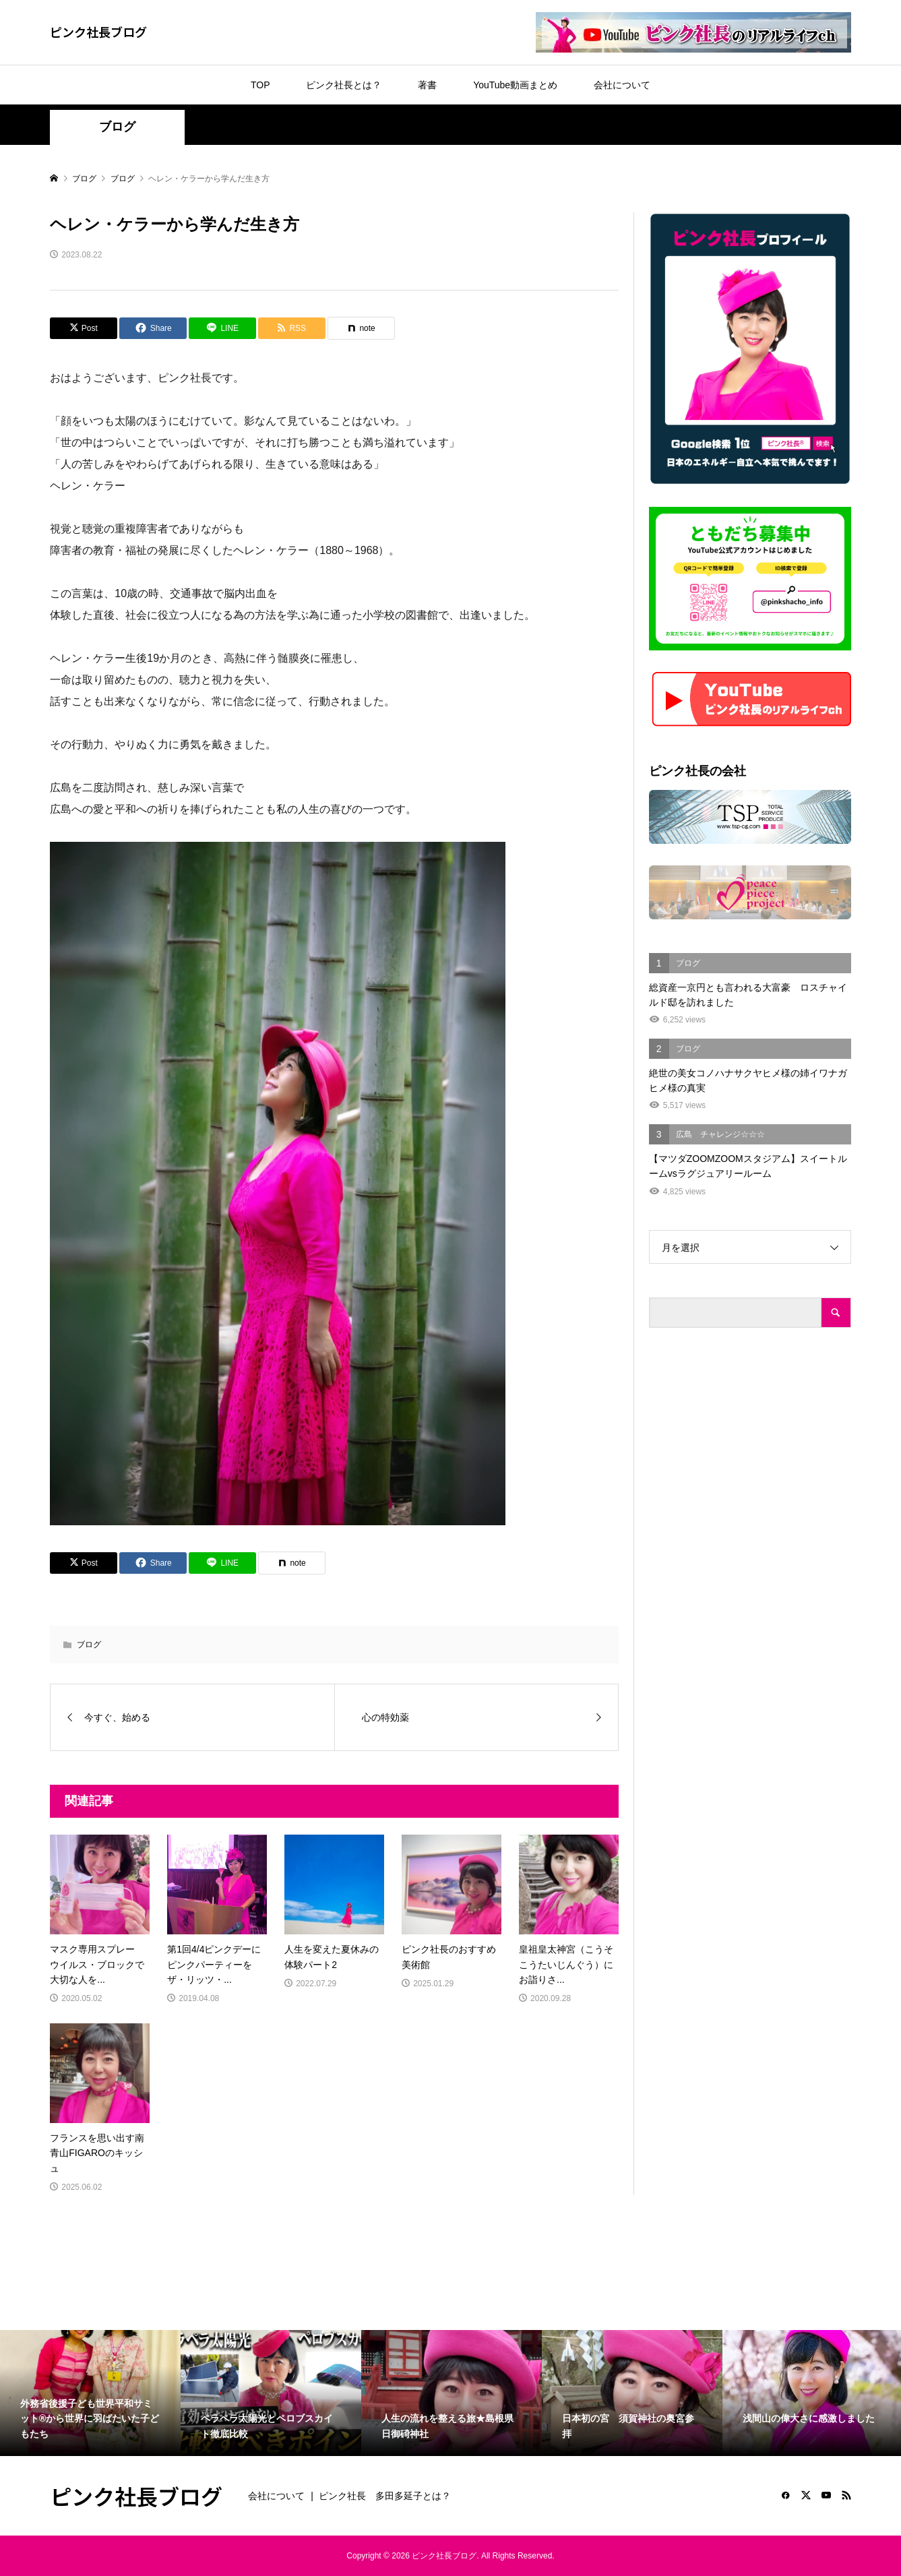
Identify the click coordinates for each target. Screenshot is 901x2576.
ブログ (117, 126)
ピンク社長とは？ (343, 85)
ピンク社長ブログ (98, 31)
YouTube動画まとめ (515, 85)
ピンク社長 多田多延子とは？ (385, 2495)
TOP (260, 85)
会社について (622, 85)
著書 (427, 85)
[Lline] (222, 328)
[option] (90, 2393)
